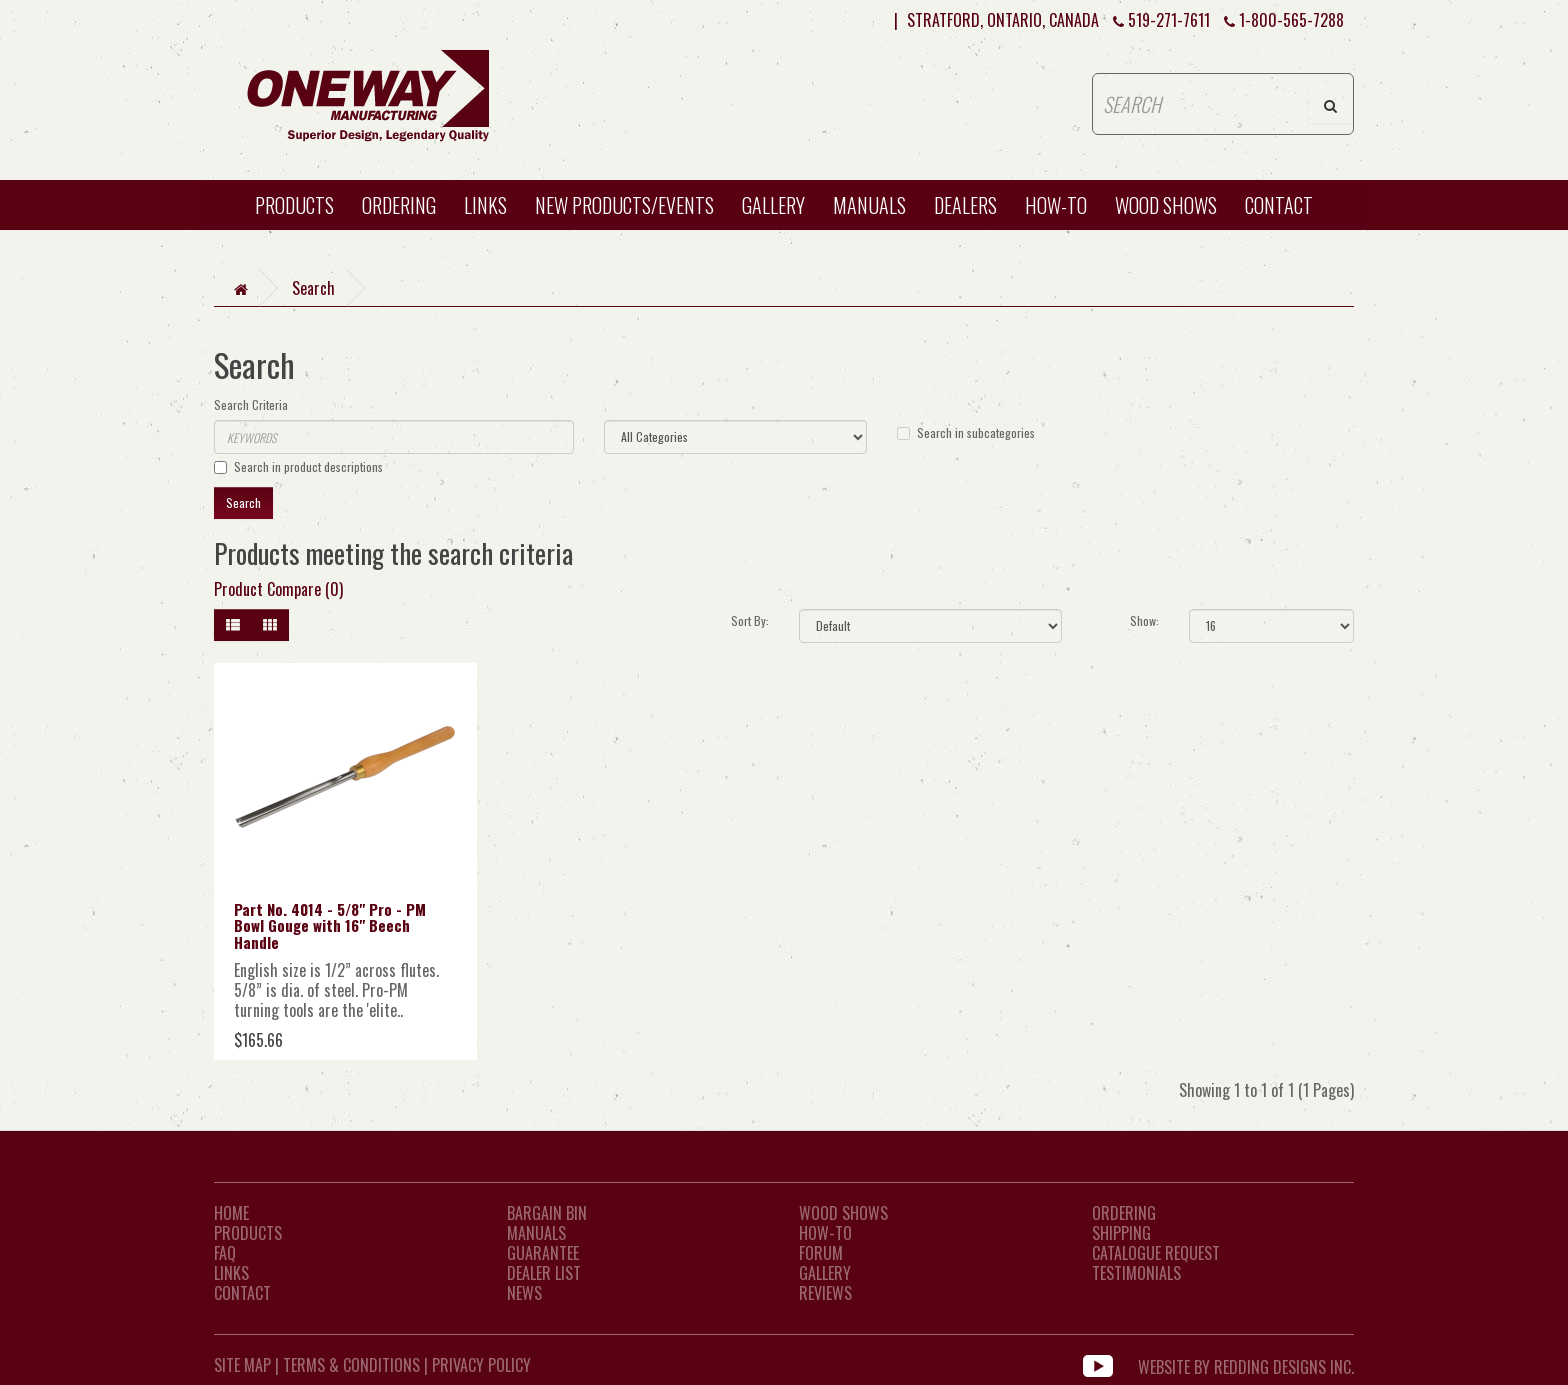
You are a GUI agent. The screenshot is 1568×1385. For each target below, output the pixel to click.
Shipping (1121, 1233)
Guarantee (543, 1253)
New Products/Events (624, 205)
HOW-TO (1056, 205)
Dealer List (544, 1273)
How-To (825, 1233)
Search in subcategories (966, 432)
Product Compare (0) (278, 589)
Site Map (242, 1365)
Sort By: (750, 620)
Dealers (965, 205)
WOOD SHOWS (1166, 205)
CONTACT (1279, 205)
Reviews (825, 1293)
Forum (821, 1253)
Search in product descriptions (298, 466)
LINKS (231, 1273)
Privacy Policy (481, 1365)
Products (294, 205)
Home (231, 1213)
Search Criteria (251, 404)
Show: (1144, 620)
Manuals (869, 205)
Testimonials (1136, 1273)
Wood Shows (843, 1213)
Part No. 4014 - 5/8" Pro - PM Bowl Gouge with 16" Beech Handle (330, 925)
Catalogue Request (1156, 1253)
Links (485, 205)
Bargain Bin (547, 1213)
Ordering (399, 205)
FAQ (225, 1253)
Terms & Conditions (351, 1365)
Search (313, 288)
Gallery (773, 205)
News (524, 1293)
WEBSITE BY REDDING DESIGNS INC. (1246, 1365)
